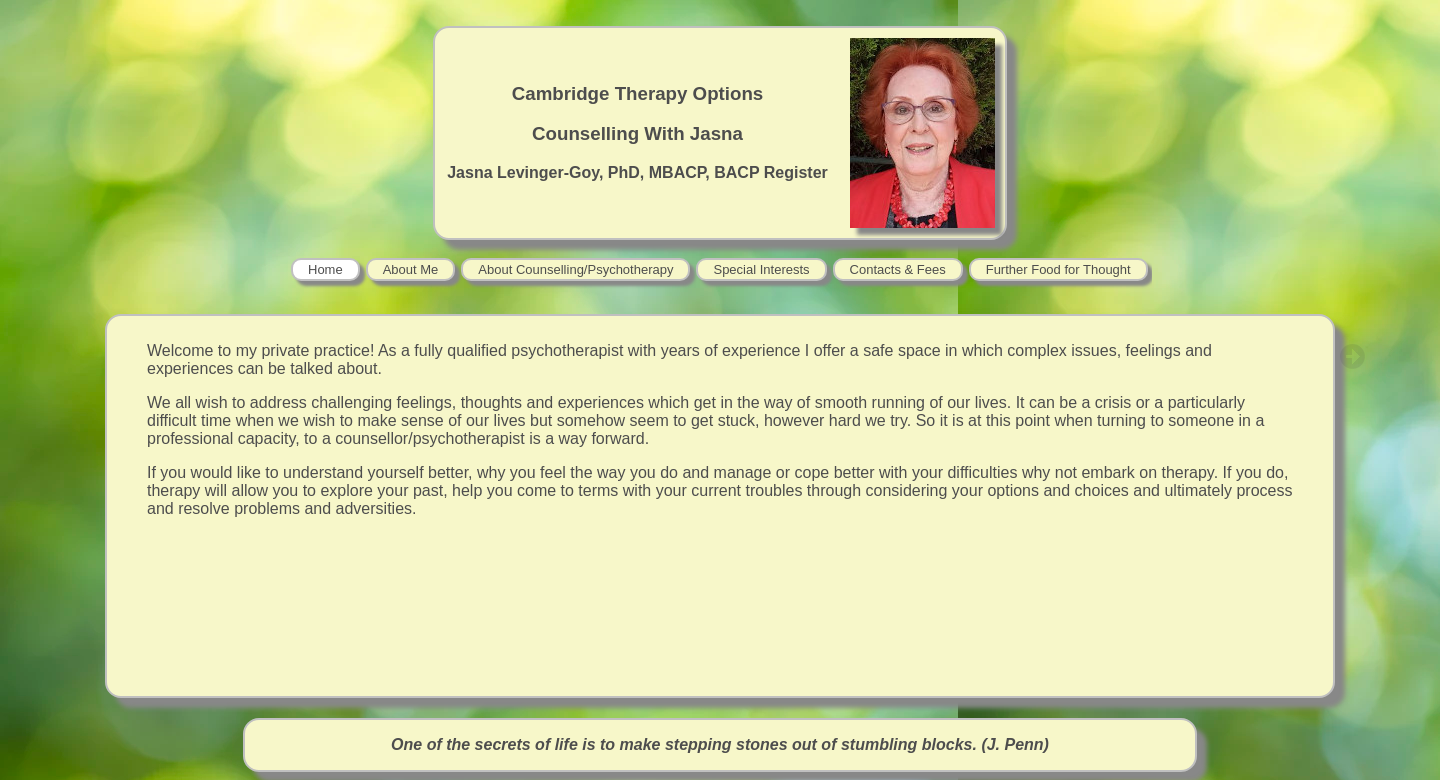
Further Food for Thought (1058, 269)
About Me (411, 269)
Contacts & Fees (898, 269)
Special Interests (761, 269)
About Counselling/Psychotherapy (575, 269)
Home (325, 269)
